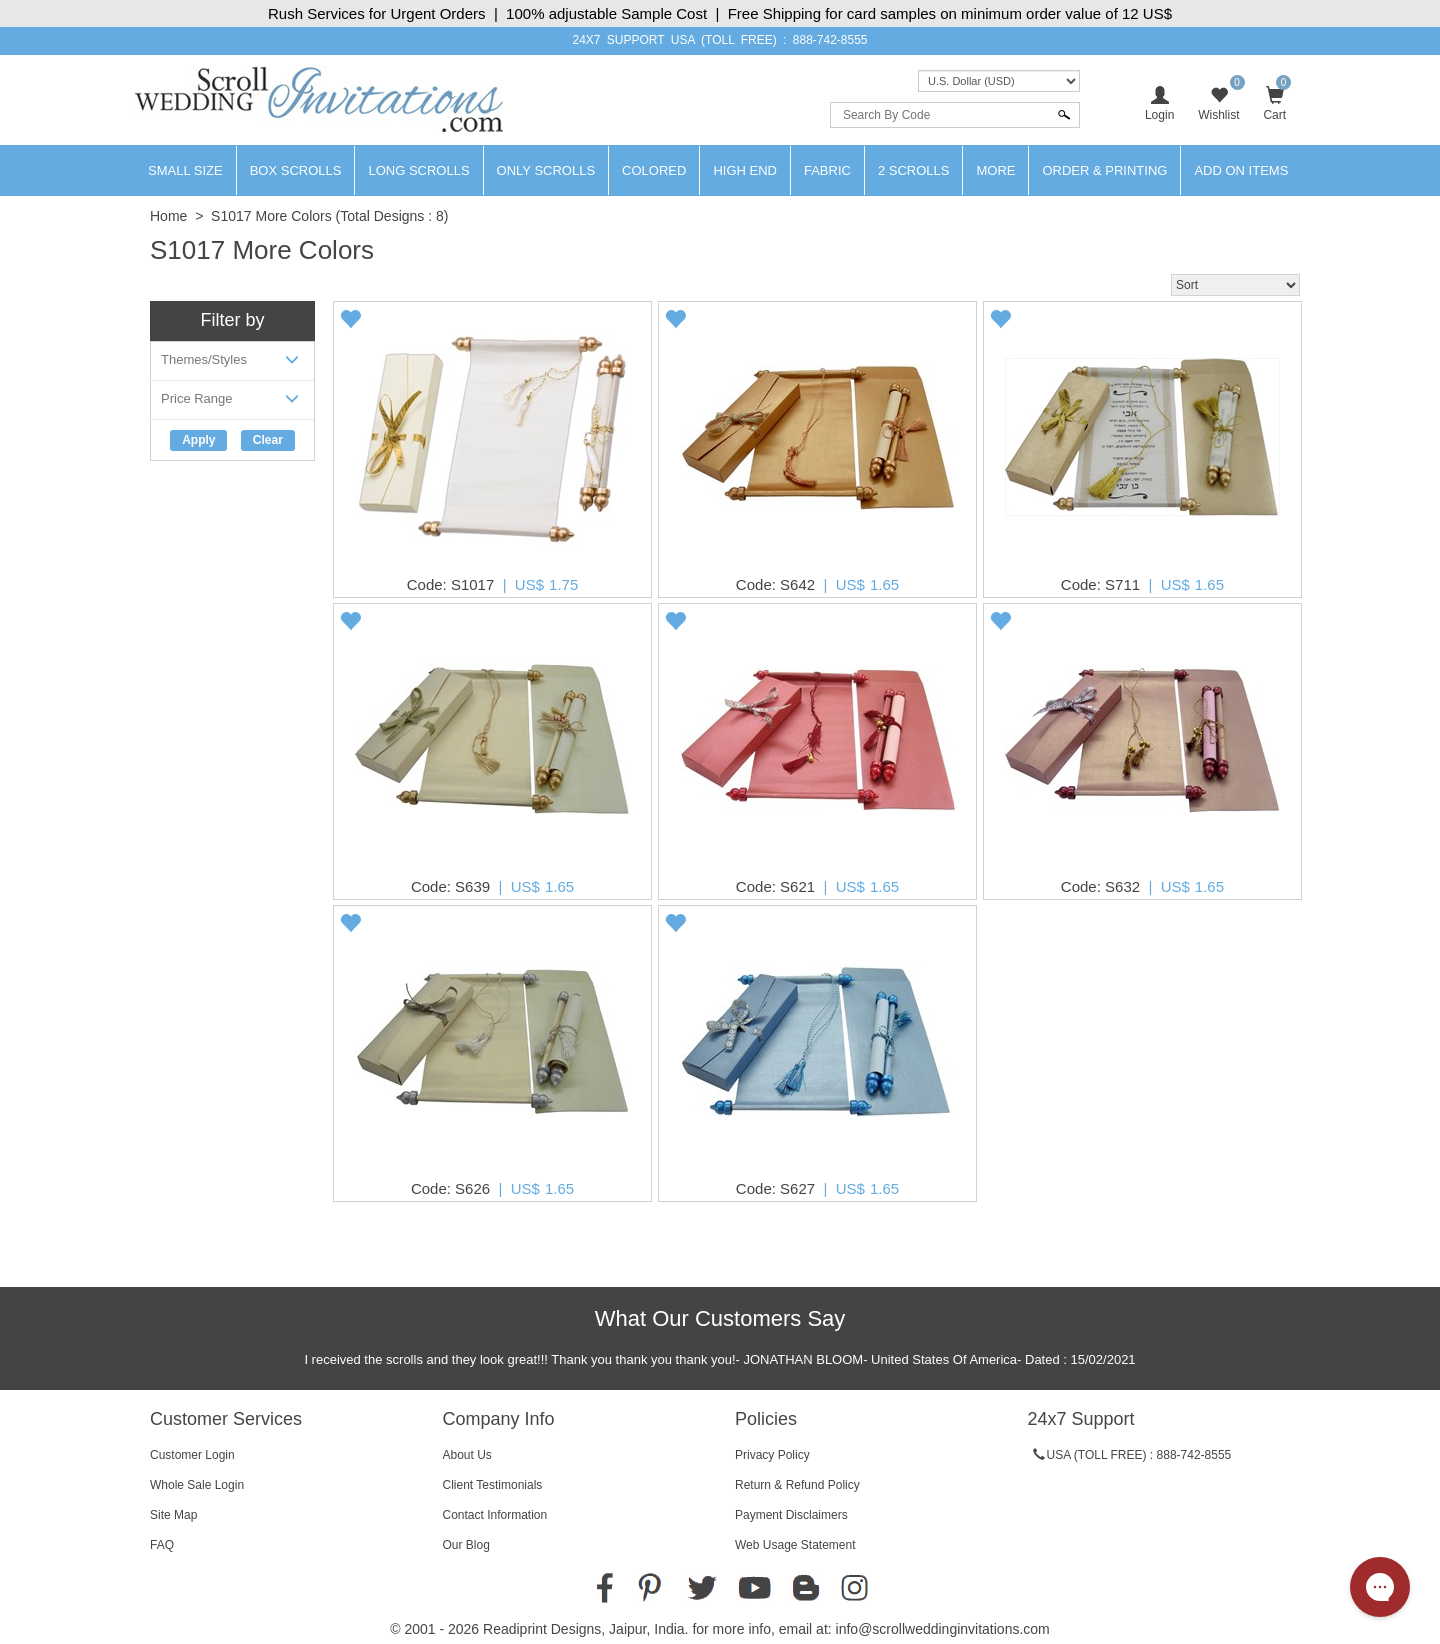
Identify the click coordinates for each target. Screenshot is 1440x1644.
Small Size (185, 170)
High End (745, 170)
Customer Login (192, 1455)
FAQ (162, 1545)
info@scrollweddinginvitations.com (943, 1629)
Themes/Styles (232, 363)
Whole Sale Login (197, 1485)
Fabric (827, 170)
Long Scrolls (418, 170)
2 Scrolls (914, 170)
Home (168, 216)
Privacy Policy (772, 1455)
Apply (198, 440)
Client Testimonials (493, 1485)
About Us (467, 1455)
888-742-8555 (830, 40)
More (995, 170)
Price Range (232, 402)
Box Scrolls (296, 170)
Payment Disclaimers (791, 1515)
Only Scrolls (546, 170)
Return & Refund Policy (797, 1485)
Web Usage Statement (795, 1545)
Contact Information (495, 1515)
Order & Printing (1104, 170)
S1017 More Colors (271, 216)
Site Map (173, 1515)
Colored (654, 170)
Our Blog (466, 1545)
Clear (268, 440)
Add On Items (1241, 170)
